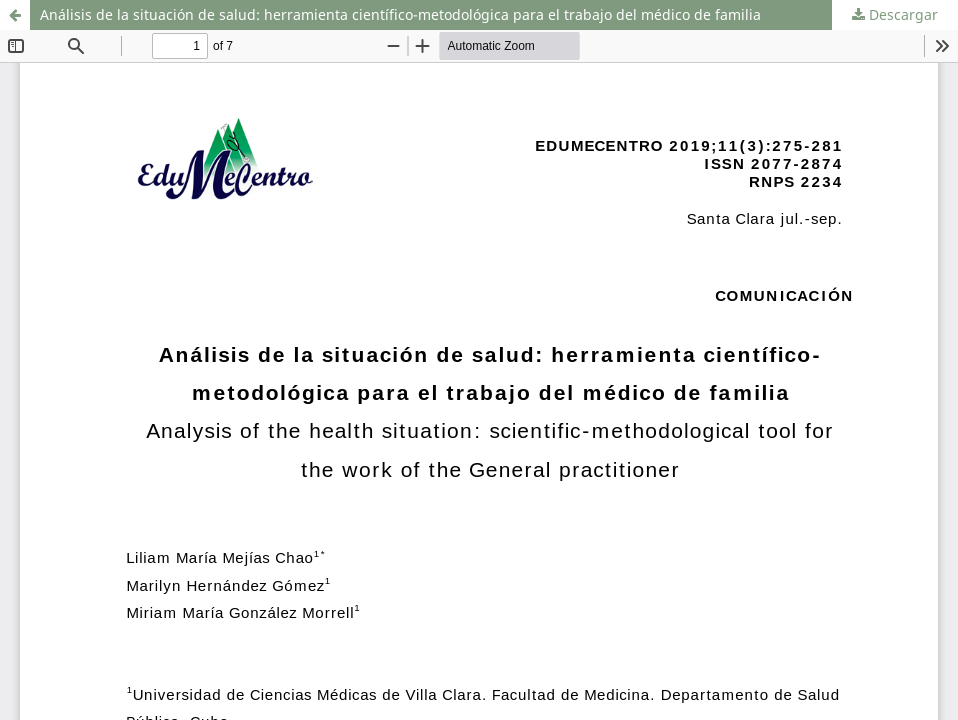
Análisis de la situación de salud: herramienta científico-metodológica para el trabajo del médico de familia (400, 14)
